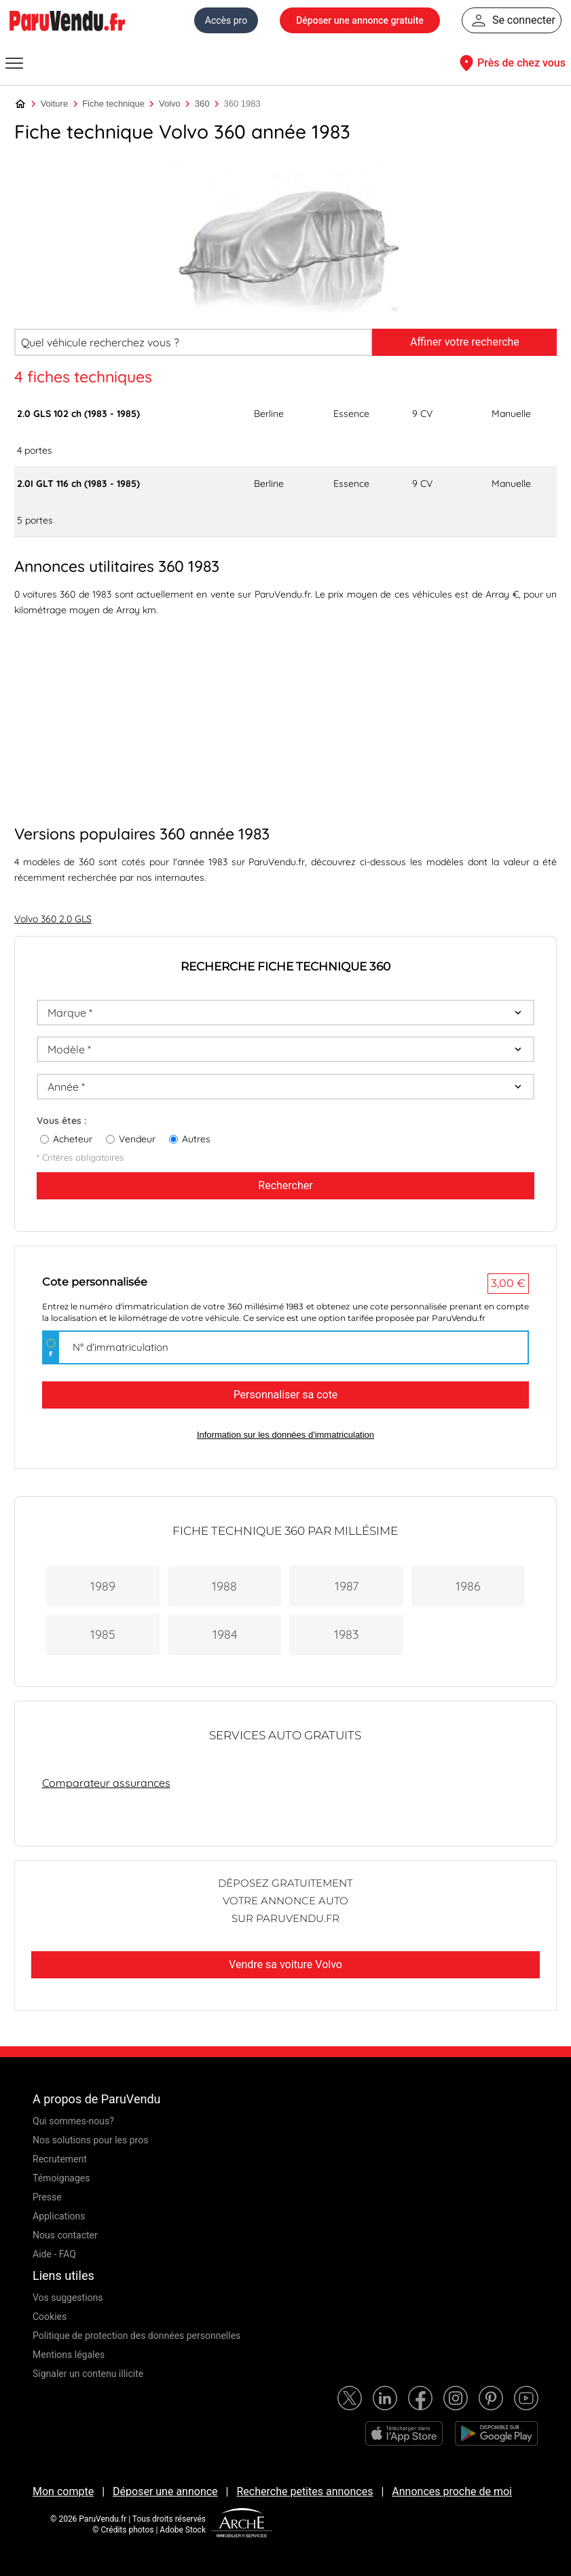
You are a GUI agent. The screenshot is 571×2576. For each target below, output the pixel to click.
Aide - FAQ (54, 2254)
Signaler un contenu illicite (88, 2373)
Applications (59, 2216)
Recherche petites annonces (304, 2491)
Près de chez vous (511, 63)
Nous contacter (65, 2235)
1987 (346, 1586)
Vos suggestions (68, 2297)
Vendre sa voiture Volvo (285, 1964)
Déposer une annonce (165, 2491)
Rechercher (285, 1185)
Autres (196, 1139)
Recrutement (60, 2159)
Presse (47, 2197)
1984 (225, 1634)
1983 (346, 1634)
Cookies (50, 2316)
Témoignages (61, 2178)
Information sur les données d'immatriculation (285, 1435)
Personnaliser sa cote (286, 1394)
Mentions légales (69, 2354)
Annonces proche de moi (452, 2491)
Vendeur (137, 1139)
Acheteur (72, 1139)
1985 (102, 1634)
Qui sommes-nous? (73, 2121)
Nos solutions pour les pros (90, 2140)
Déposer (360, 20)
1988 (224, 1586)
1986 (468, 1586)
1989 (102, 1586)
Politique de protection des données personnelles (136, 2335)
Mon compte (63, 2491)
